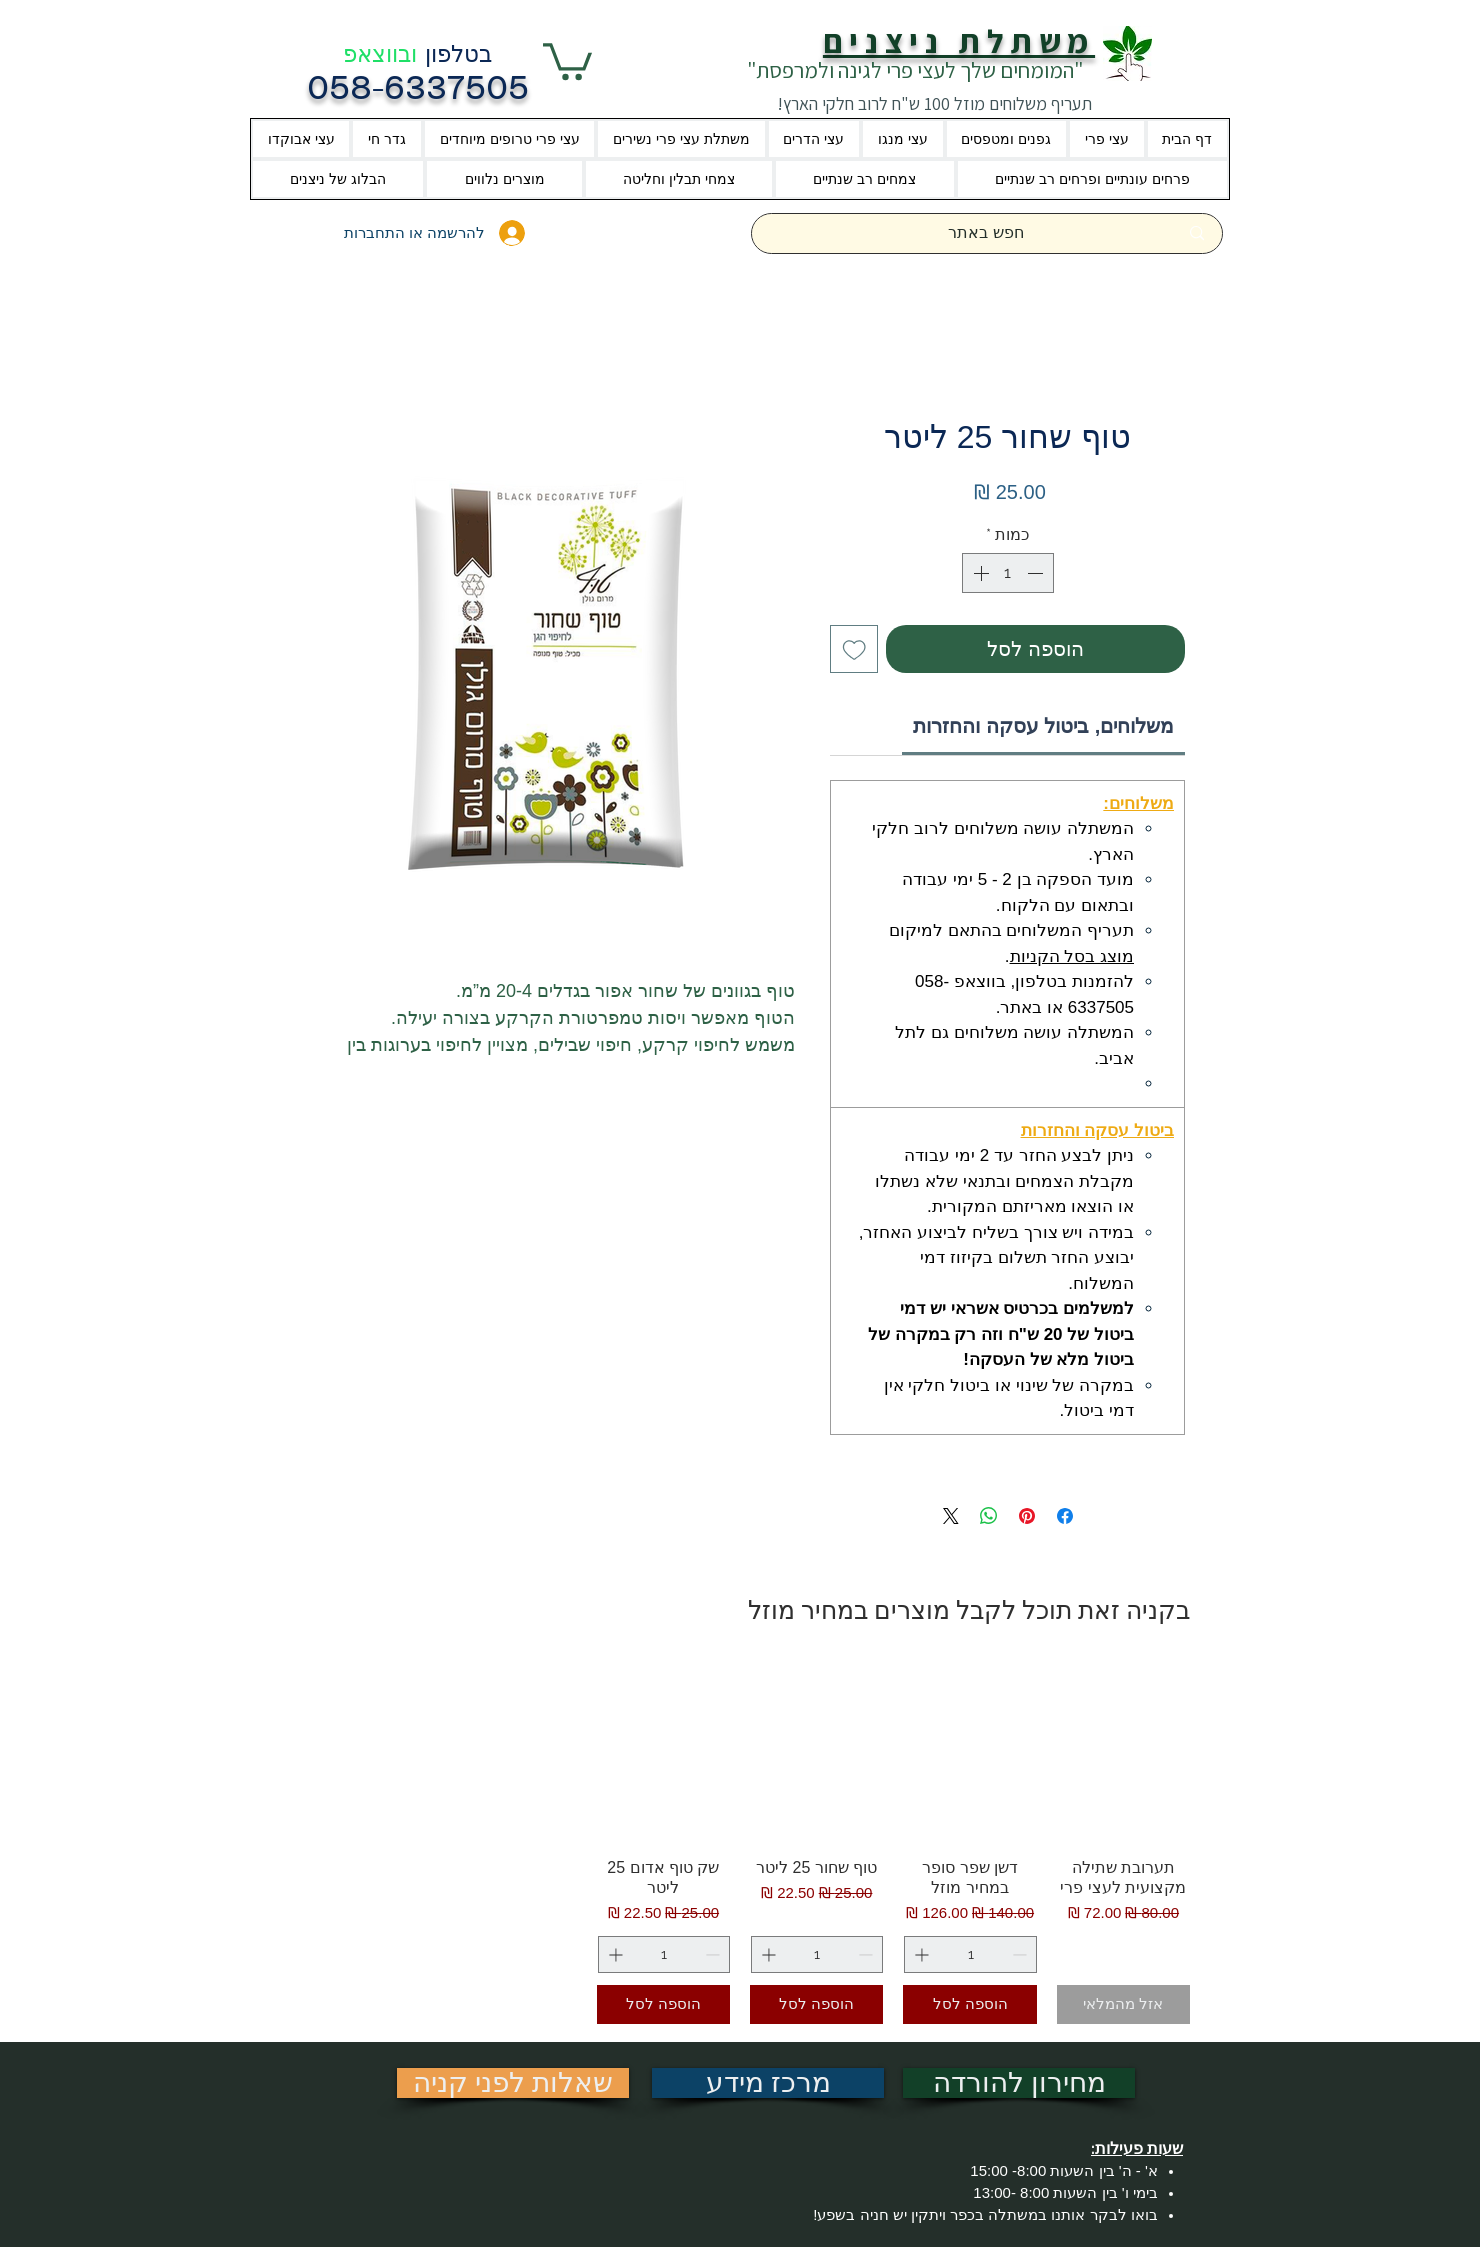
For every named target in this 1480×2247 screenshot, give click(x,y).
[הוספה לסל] (969, 2004)
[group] (740, 1844)
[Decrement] (1037, 573)
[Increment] (979, 573)
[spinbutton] (1008, 573)
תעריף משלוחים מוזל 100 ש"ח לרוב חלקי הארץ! (934, 103)
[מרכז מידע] (768, 2083)
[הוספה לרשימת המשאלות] (854, 649)
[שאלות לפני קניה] (513, 2083)
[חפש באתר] (986, 233)
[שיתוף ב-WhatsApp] (989, 1516)
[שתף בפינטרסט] (1027, 1516)
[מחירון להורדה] (1019, 2083)
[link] (1043, 726)
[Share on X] (951, 1516)
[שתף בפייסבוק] (1065, 1516)
